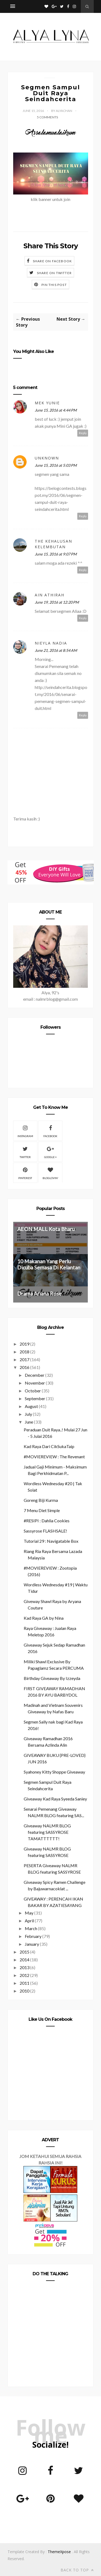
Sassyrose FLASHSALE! (45, 1530)
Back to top (77, 2570)
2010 (24, 1990)
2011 (24, 1983)
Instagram (25, 1131)
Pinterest (25, 1173)
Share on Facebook (52, 261)
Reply (83, 433)
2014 (24, 1959)
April (29, 1920)
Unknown (47, 458)
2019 (24, 1343)
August (31, 1406)
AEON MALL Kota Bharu (46, 1229)
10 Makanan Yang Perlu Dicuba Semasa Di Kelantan (48, 1264)
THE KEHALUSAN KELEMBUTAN (53, 544)
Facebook (50, 1131)
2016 (24, 1367)
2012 (24, 1975)
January (32, 1944)
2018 (24, 1351)
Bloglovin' (50, 1173)
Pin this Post (54, 285)
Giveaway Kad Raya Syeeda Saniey (55, 1798)
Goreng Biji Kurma (41, 1500)
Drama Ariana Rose (39, 1293)
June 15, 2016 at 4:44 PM (56, 410)
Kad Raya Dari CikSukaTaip (49, 1446)
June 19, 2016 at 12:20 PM (57, 602)
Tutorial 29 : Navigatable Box (51, 1541)
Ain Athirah (49, 594)
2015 (24, 1951)
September (35, 1398)
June (29, 1421)
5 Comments (47, 117)
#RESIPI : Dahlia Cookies (46, 1520)
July (28, 1414)
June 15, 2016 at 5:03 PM (56, 465)
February (33, 1936)
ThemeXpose (59, 2551)
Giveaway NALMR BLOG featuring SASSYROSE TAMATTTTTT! (47, 1832)
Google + (50, 1152)
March (31, 1928)
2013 (24, 1967)
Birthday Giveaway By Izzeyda (52, 1678)
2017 (24, 1359)
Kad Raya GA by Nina (44, 1617)
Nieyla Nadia (51, 643)
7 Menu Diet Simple (42, 1510)
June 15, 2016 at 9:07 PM (56, 554)
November (35, 1382)
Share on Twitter (54, 273)
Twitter (25, 1152)
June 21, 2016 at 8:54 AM (56, 650)
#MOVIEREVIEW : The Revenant (54, 1456)
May (29, 1912)
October (33, 1390)
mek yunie (47, 402)
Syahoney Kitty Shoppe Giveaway (54, 1771)
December (34, 1375)
